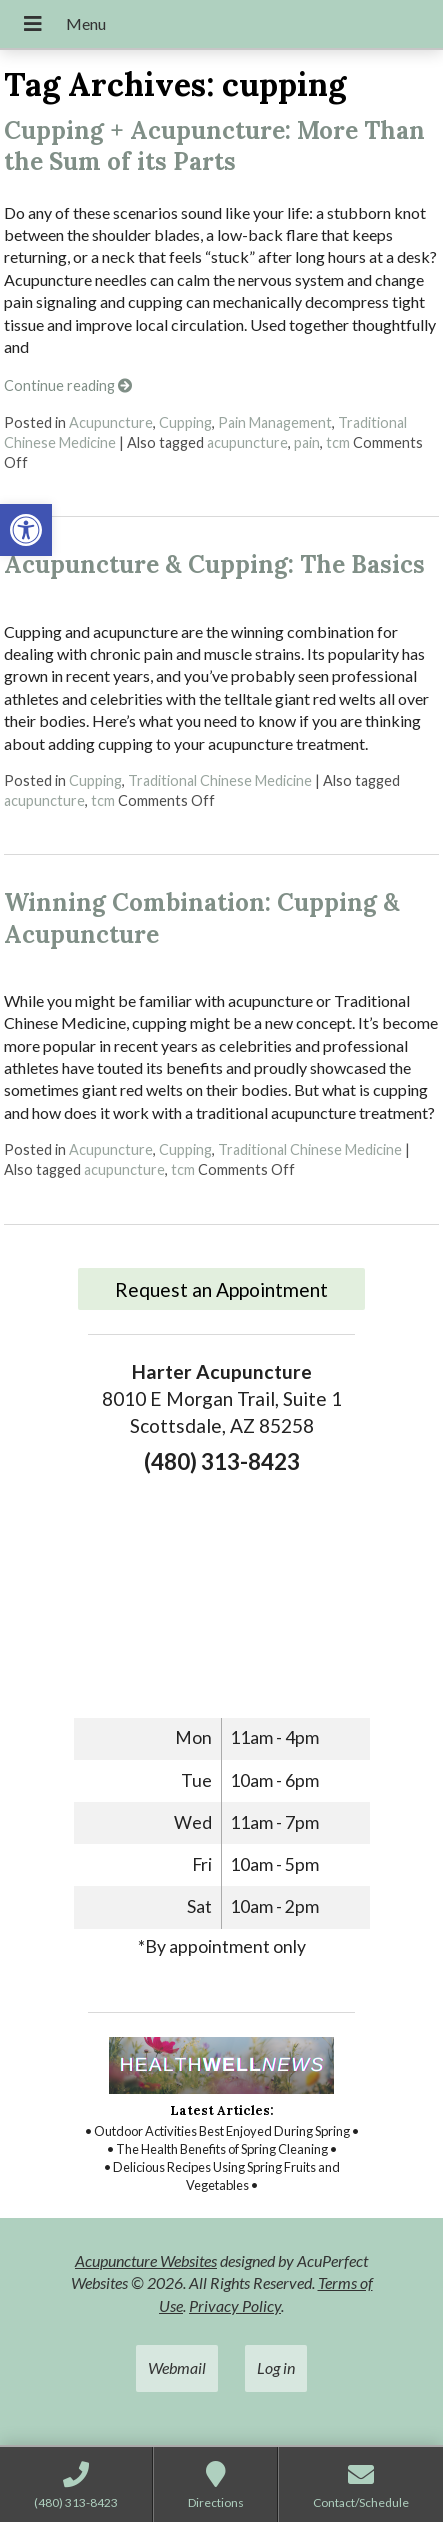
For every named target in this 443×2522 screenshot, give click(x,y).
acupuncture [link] (247, 442)
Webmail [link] (177, 2367)
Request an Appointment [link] (221, 1289)
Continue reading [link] (68, 385)
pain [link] (307, 442)
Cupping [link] (185, 422)
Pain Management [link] (275, 422)
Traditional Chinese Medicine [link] (220, 780)
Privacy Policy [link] (235, 2305)
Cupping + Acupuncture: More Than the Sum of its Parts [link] (214, 146)
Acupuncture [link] (111, 422)
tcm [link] (338, 442)
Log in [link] (276, 2367)
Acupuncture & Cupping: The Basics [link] (214, 564)
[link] (26, 530)
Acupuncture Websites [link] (146, 2260)
